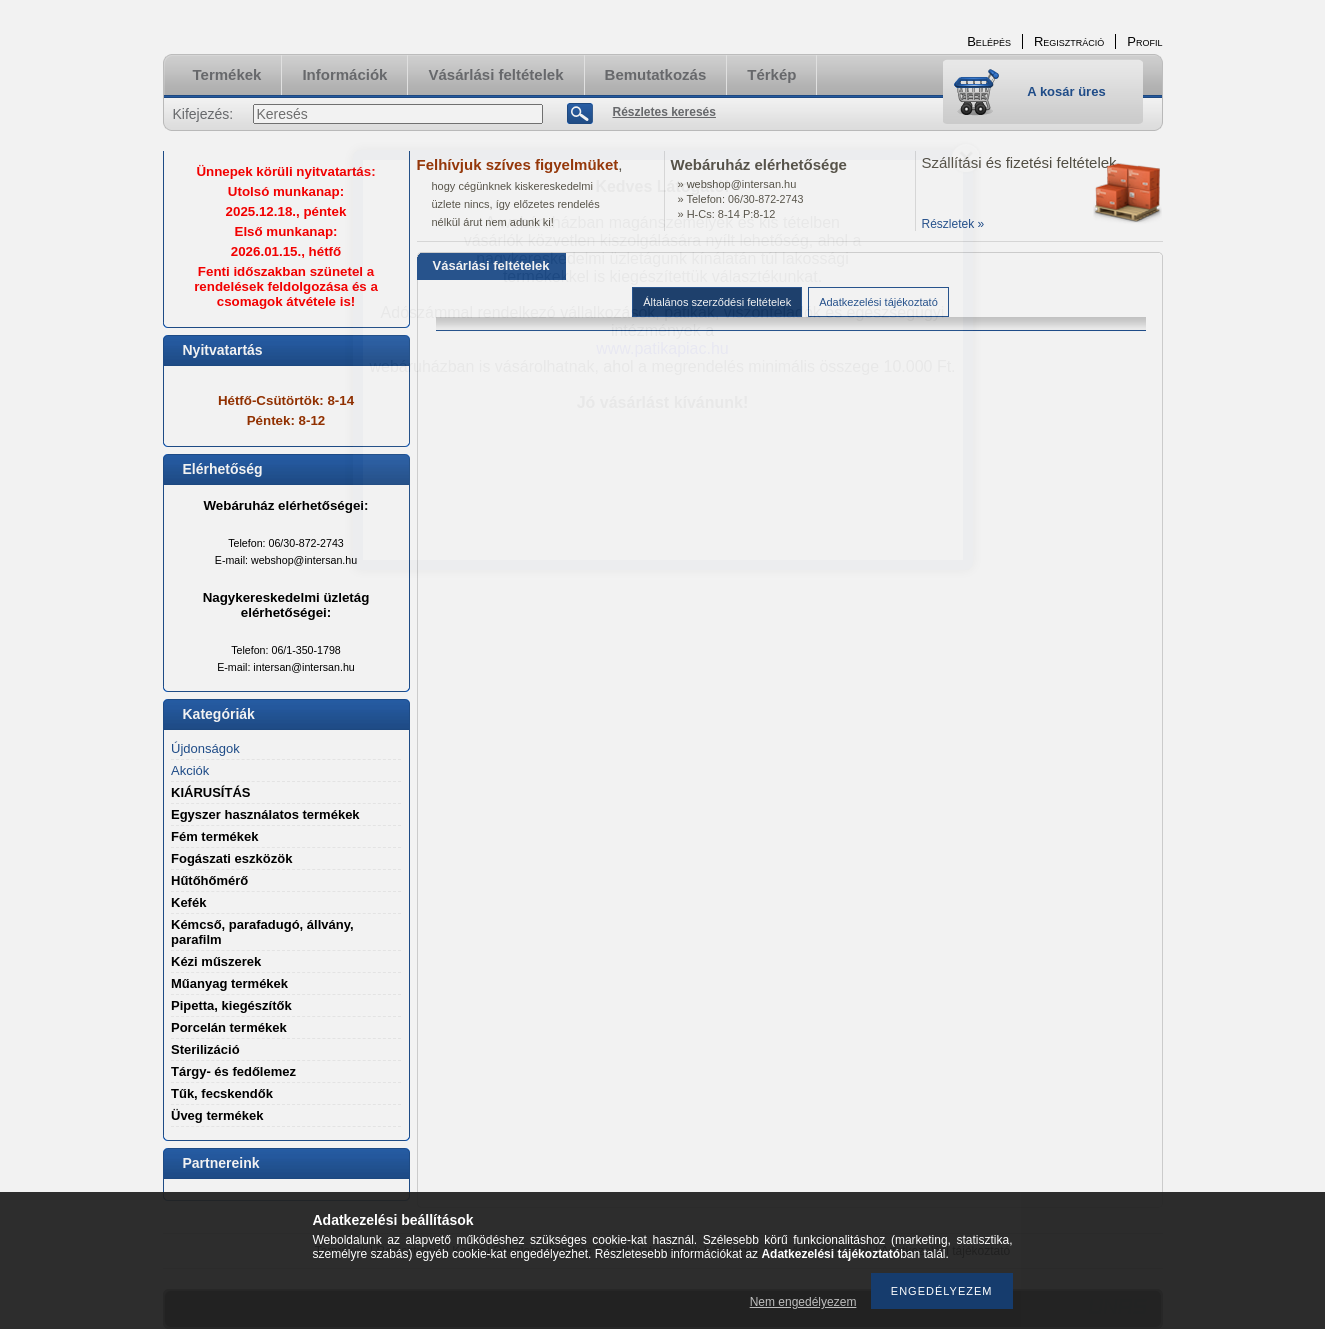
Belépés (989, 41)
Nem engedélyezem (803, 1302)
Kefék (188, 902)
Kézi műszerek (216, 961)
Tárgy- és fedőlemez (233, 1071)
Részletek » (953, 224)
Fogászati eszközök (231, 858)
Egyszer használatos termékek (265, 814)
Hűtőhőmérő (209, 880)
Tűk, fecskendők (222, 1093)
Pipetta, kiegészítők (231, 1005)
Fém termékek (214, 836)
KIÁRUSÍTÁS (210, 792)
